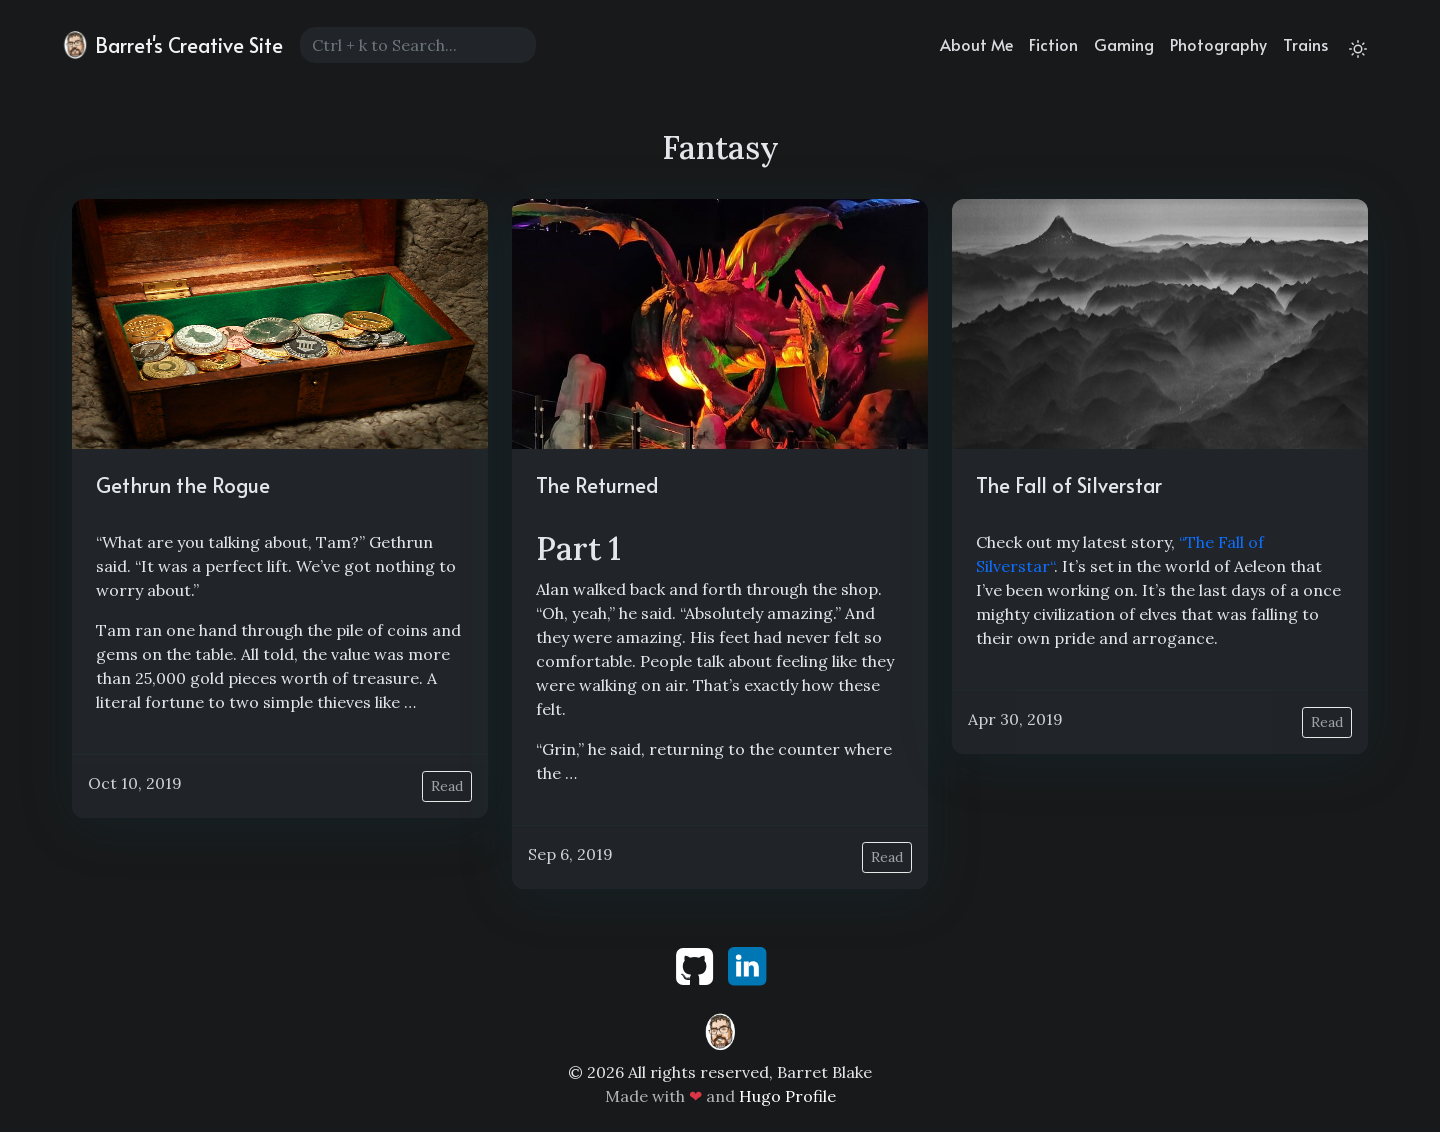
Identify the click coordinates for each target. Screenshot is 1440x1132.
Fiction (1053, 44)
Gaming (1124, 44)
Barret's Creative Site (171, 45)
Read (447, 786)
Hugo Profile (787, 1096)
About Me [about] (976, 44)
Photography (1218, 44)
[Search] (418, 45)
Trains (1305, 44)
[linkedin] (747, 964)
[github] (696, 964)
